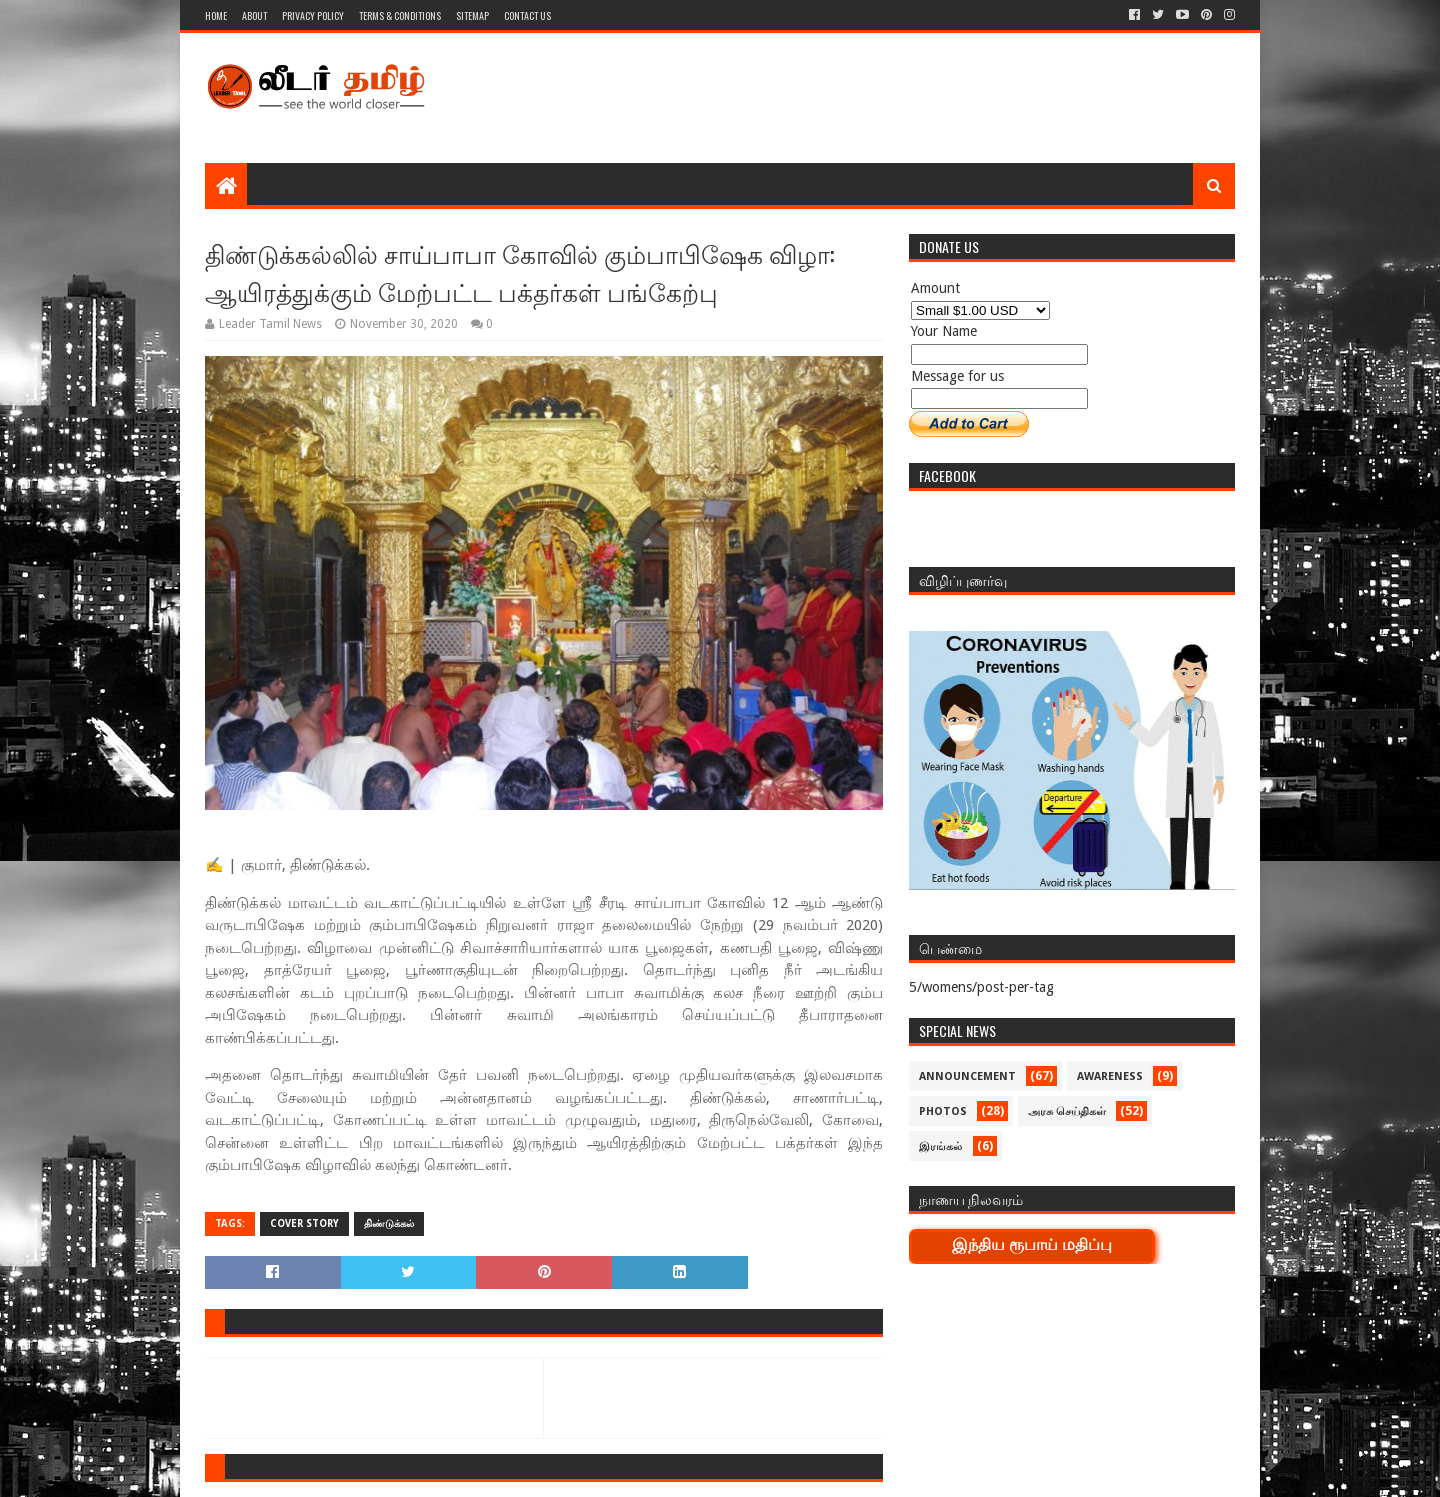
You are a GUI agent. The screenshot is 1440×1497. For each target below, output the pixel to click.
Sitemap (472, 15)
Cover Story (304, 1223)
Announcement (967, 1076)
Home (216, 15)
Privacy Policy (313, 15)
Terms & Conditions (400, 15)
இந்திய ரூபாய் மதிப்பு (1032, 1244)
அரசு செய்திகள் (1067, 1111)
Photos (943, 1111)
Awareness (1110, 1076)
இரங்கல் (940, 1146)
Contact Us (527, 15)
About (254, 15)
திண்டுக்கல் (389, 1223)
